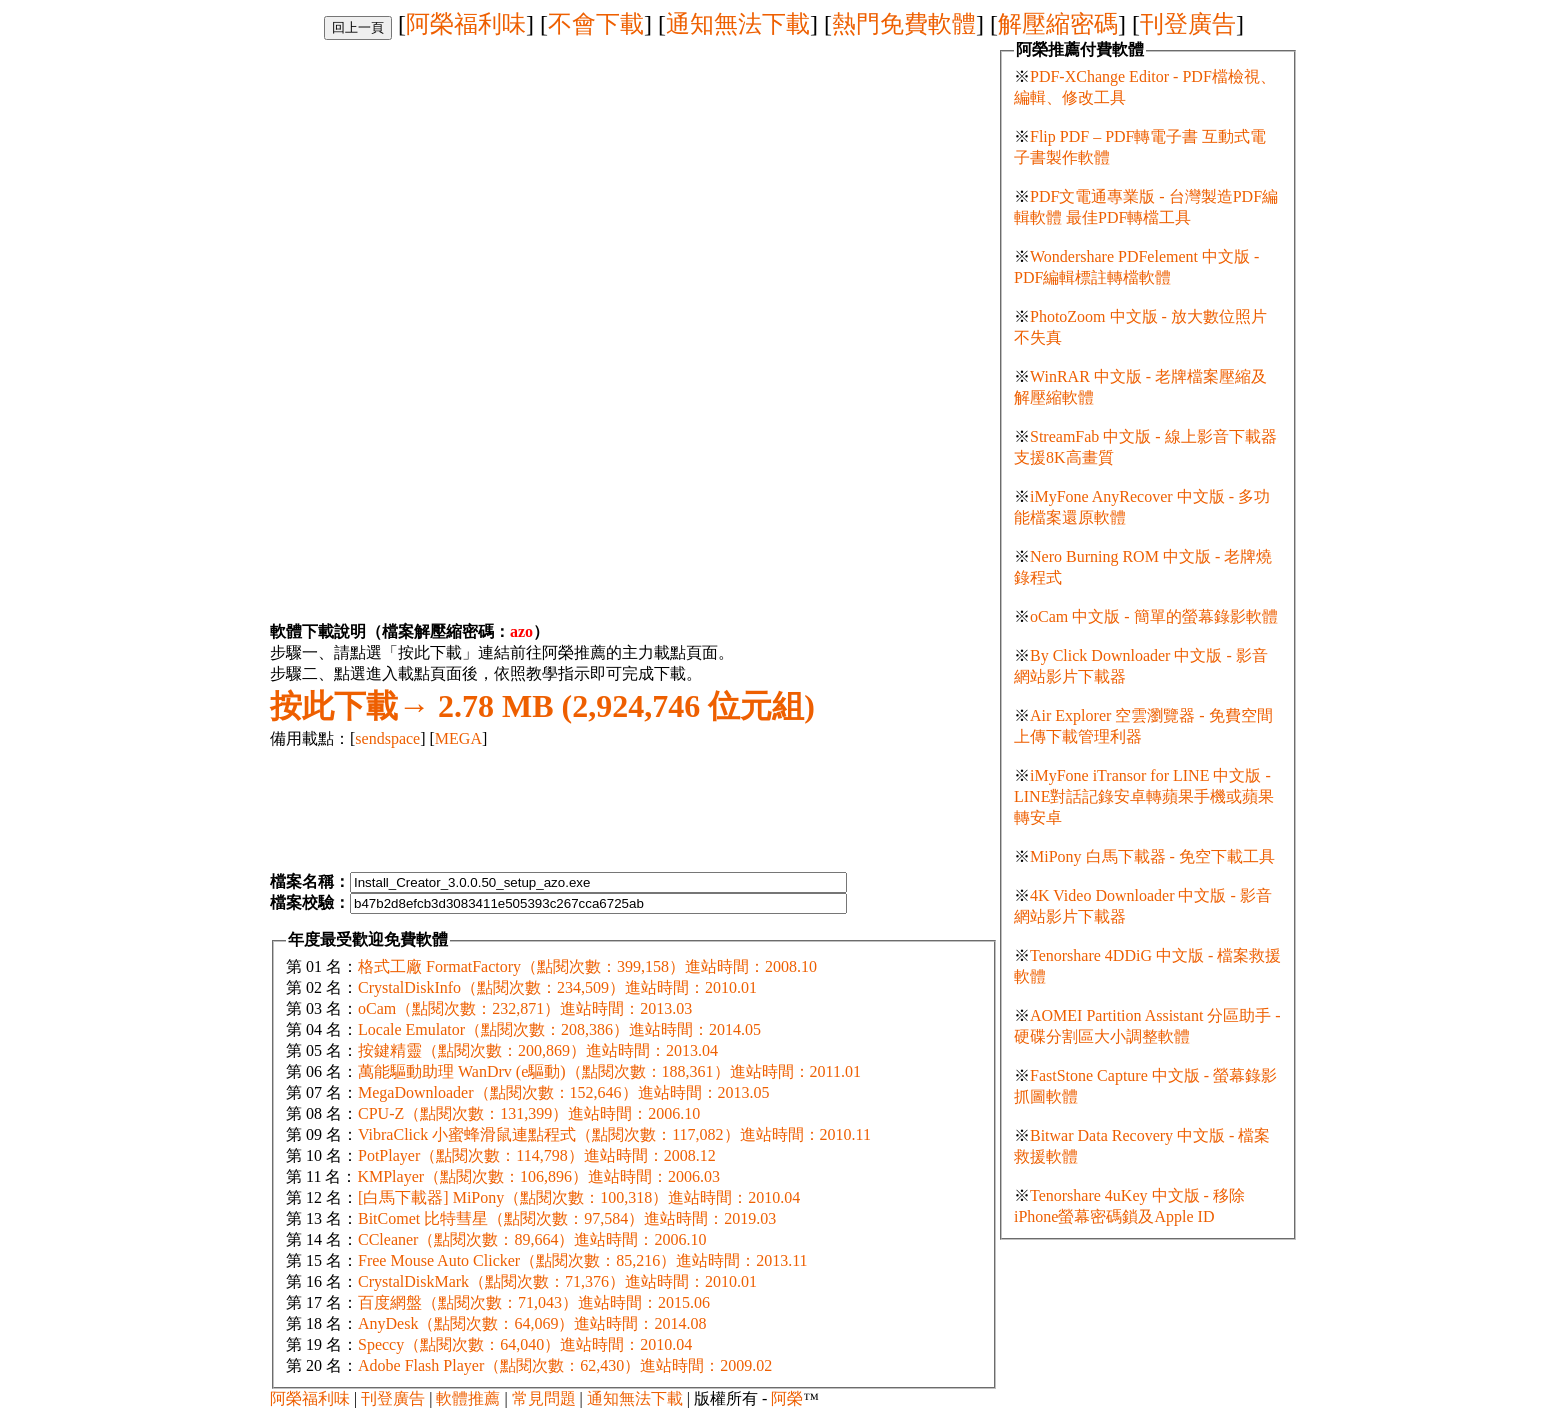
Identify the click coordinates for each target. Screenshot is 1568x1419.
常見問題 (544, 1398)
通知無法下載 (738, 24)
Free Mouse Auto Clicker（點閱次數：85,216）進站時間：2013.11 (583, 1260)
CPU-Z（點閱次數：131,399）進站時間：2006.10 (529, 1113)
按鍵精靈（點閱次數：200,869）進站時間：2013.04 (538, 1050)
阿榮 (787, 1398)
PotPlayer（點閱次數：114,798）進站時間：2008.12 (537, 1155)
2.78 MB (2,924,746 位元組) (542, 706)
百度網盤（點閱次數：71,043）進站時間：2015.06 (534, 1302)
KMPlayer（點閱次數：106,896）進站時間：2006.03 (538, 1176)
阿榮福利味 (466, 24)
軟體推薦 (468, 1398)
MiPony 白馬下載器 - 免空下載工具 (1152, 856)
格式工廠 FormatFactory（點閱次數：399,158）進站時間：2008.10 (587, 966)
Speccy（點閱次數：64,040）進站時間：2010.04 (525, 1344)
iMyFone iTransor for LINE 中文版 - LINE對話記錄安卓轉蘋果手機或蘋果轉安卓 (1144, 796)
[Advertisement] (438, 180)
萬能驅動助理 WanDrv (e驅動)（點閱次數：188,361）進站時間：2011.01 (609, 1071)
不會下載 (596, 24)
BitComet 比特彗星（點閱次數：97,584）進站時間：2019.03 (567, 1218)
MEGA (458, 738)
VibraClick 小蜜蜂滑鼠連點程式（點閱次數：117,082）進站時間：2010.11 (614, 1134)
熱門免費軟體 (904, 24)
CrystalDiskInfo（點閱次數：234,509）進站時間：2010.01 (557, 987)
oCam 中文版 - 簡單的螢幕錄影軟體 (1154, 616)
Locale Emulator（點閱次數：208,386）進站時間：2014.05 (559, 1029)
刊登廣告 (1188, 24)
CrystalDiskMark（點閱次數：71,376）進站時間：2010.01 (557, 1281)
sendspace (387, 738)
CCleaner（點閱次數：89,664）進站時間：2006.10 (532, 1239)
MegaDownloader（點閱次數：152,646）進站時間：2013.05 (564, 1092)
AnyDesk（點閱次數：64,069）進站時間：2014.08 (532, 1323)
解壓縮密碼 (1058, 24)
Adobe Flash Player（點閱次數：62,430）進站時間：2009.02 (565, 1365)
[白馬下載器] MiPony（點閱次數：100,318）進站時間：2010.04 (579, 1197)
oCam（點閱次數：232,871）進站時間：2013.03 (525, 1008)
